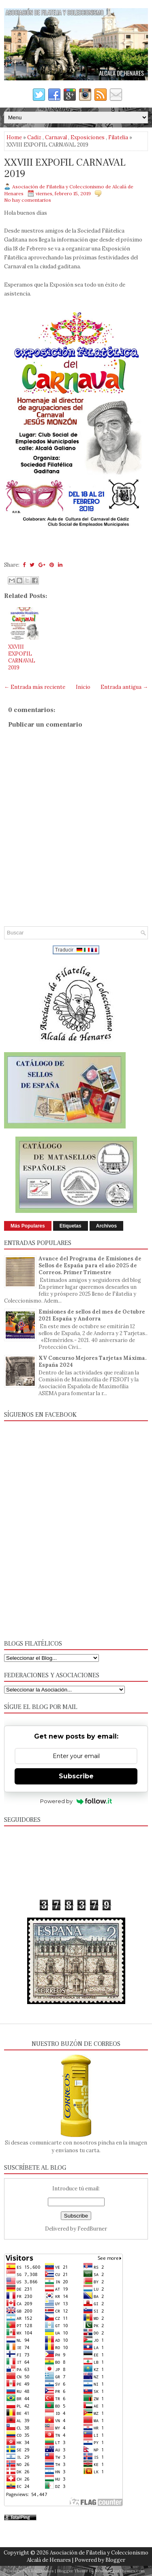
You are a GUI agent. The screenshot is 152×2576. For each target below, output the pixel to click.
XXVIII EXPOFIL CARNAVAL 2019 (65, 168)
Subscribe (76, 1776)
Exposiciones (88, 137)
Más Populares (28, 1226)
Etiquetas (70, 1226)
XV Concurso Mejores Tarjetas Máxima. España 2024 (92, 1361)
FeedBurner (92, 2228)
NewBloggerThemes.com (120, 2571)
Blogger (115, 2560)
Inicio (83, 687)
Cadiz (34, 137)
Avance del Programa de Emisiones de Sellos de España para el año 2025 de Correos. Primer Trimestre (90, 1265)
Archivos (106, 1226)
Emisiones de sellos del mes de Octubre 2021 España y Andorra (92, 1315)
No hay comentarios (27, 200)
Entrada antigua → (124, 687)
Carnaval (56, 137)
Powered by (76, 1801)
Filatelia (118, 137)
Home (14, 137)
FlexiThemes (41, 2571)
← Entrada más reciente (34, 687)
